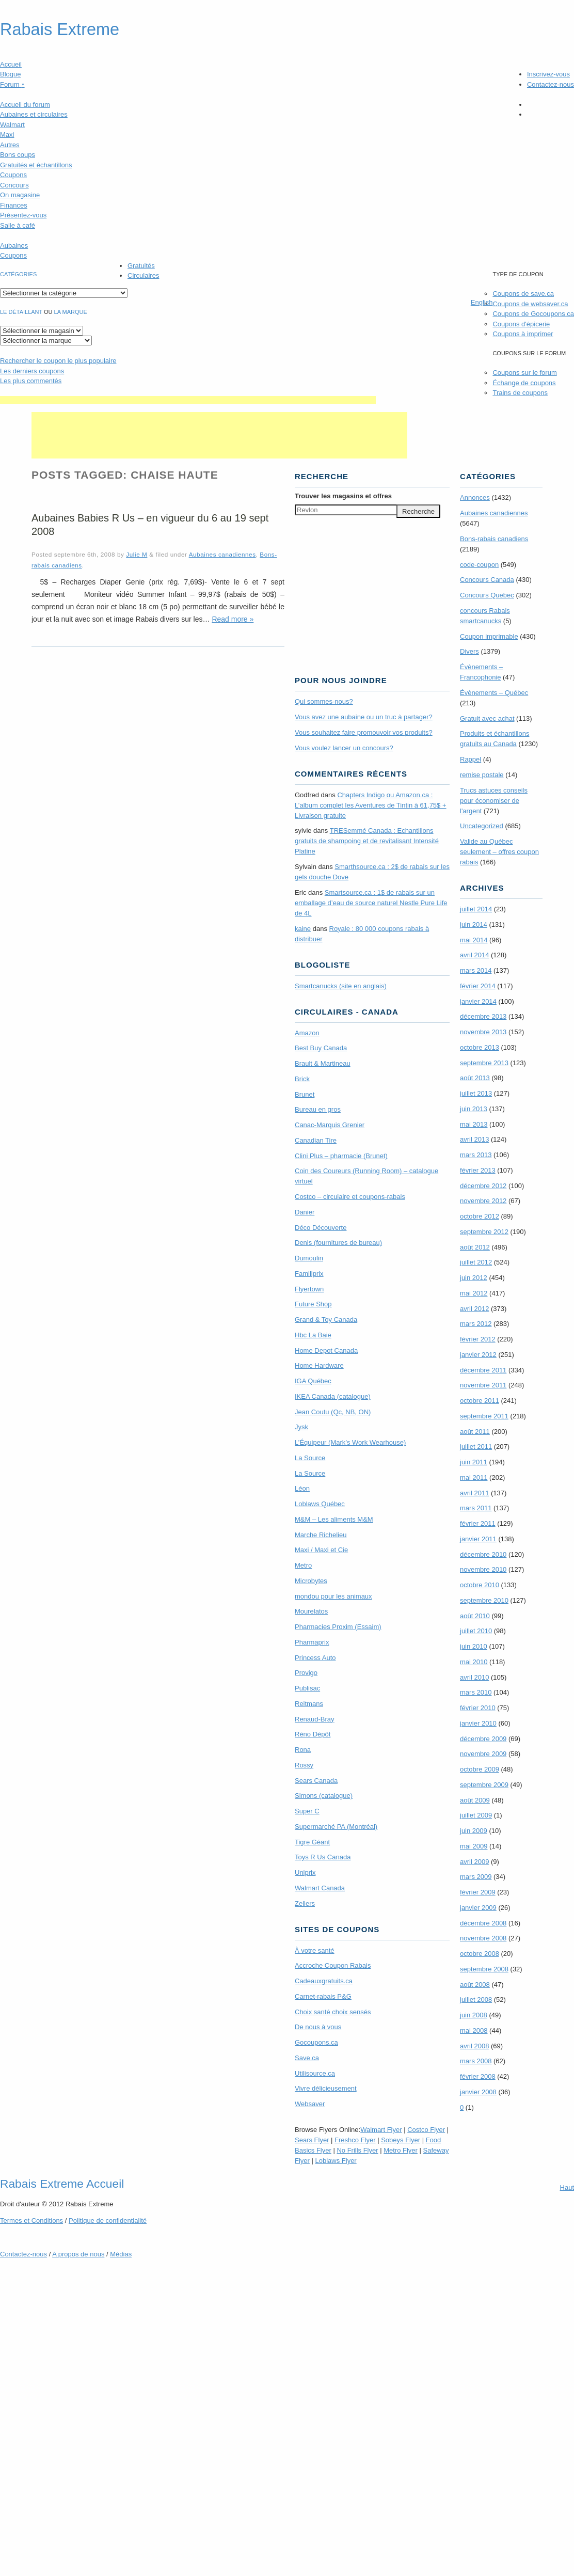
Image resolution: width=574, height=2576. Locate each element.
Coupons (13, 175)
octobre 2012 (479, 1216)
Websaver (310, 2104)
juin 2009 (473, 1831)
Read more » (232, 619)
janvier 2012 (478, 1354)
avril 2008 (474, 2046)
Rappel (470, 759)
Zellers (305, 1903)
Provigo (306, 1673)
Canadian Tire (316, 1140)
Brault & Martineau (322, 1063)
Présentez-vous (23, 215)
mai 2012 (473, 1293)
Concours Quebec (487, 595)
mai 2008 (473, 2030)
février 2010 (478, 1708)
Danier (304, 1212)
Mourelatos (311, 1611)
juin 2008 (473, 2015)
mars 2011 (475, 1508)
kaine (303, 929)
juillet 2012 (476, 1262)
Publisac (307, 1688)
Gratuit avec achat (487, 718)
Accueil (11, 64)
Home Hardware (319, 1365)
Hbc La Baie (313, 1335)
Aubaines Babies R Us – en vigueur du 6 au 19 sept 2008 (149, 524)
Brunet (304, 1094)
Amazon (307, 1033)
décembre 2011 (483, 1370)
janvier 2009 (478, 1907)
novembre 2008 (483, 1938)
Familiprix (309, 1273)
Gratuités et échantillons (36, 165)
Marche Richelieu (320, 1535)
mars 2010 (475, 1692)
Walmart (12, 125)
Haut (567, 2187)
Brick (302, 1079)
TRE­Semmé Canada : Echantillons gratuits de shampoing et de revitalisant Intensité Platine (367, 841)
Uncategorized (481, 826)
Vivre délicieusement (326, 2088)
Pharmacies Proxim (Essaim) (338, 1627)
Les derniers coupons (32, 371)
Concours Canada (487, 579)
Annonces (475, 497)
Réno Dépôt (312, 1734)
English (482, 302)
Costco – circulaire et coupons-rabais (350, 1196)
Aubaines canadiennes (222, 554)
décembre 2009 (483, 1739)
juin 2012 (473, 1278)
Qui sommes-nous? (324, 701)
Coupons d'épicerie (521, 324)
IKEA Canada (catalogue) (333, 1396)
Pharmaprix (312, 1642)
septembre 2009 (484, 1785)
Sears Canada (316, 1780)
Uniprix (305, 1872)
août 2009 (475, 1800)
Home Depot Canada (326, 1350)
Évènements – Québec (494, 693)
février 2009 (478, 1892)
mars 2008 (475, 2061)
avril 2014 (474, 955)
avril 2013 (474, 1139)
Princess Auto (315, 1658)
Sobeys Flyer (400, 2140)
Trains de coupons (519, 393)
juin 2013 (473, 1109)
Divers (469, 651)
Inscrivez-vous (548, 74)
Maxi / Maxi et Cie (321, 1550)
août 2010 (475, 1616)
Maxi (7, 134)
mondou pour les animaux (333, 1596)
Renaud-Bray (314, 1719)
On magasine (20, 195)
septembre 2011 (484, 1416)
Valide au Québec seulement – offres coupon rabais (499, 851)
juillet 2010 (476, 1631)
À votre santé (314, 1950)
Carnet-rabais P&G (323, 1996)
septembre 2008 (484, 1969)
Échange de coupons (523, 383)
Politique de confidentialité (108, 2220)
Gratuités (141, 266)
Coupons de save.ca (523, 293)
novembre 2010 (483, 1569)
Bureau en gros (318, 1109)
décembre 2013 (483, 1016)
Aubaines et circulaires (34, 114)
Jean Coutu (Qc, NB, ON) (333, 1412)
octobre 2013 (479, 1047)
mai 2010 (473, 1662)
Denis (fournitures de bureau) (338, 1242)
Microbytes (311, 1581)
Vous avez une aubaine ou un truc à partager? (364, 717)
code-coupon (479, 564)
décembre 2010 (483, 1554)
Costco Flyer (426, 2130)
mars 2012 (475, 1323)
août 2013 (475, 1078)
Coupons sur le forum (524, 372)
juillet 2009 (476, 1815)
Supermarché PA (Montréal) (336, 1826)
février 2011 (478, 1523)
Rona (303, 1749)
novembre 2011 (483, 1385)
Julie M (136, 554)
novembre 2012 (483, 1201)
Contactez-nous (550, 84)
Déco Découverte (320, 1227)
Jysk (301, 1427)
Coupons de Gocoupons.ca (533, 314)
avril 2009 (474, 1862)
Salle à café (17, 225)
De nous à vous (318, 2027)
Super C (307, 1811)
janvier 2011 (478, 1539)
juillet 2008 (476, 1999)
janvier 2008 (478, 2092)
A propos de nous (78, 2254)
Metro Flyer (401, 2150)
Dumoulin (309, 1258)
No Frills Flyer (357, 2150)
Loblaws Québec (320, 1504)
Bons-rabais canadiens (494, 539)
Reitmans (309, 1704)
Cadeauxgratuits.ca (324, 1981)
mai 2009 (473, 1846)
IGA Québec (313, 1381)
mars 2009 (475, 1876)
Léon (302, 1488)
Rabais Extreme (59, 29)
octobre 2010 (479, 1585)
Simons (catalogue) (324, 1795)
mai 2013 (473, 1124)
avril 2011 (474, 1493)
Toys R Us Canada (322, 1857)
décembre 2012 (483, 1186)
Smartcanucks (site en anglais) (341, 986)
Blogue (10, 74)
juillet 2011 (476, 1446)
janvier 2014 (478, 1001)
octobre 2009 (479, 1769)
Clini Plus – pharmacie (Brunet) (341, 1156)
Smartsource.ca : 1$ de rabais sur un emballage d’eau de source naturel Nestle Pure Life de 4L (371, 903)
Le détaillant (21, 312)
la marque (70, 312)
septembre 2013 (484, 1063)
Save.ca (307, 2058)
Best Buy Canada (321, 1048)
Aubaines (14, 245)
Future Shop (313, 1304)
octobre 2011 (479, 1400)
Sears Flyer (312, 2140)
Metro (303, 1565)
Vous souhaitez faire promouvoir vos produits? (364, 732)
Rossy (304, 1765)
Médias (121, 2254)
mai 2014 (473, 940)
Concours (14, 185)
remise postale (482, 775)
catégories (18, 274)
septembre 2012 (484, 1232)
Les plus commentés (30, 381)
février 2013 (478, 1170)
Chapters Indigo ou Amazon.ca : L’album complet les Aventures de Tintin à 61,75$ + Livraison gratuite (371, 805)
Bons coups (17, 155)
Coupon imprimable (489, 636)
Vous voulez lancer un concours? (344, 748)
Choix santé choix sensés (333, 2012)
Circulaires (143, 275)
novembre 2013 (483, 1032)
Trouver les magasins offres (343, 496)
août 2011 (475, 1431)
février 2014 (478, 986)
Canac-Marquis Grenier (329, 1125)
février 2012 (478, 1339)
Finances (13, 205)
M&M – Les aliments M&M (334, 1519)
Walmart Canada (320, 1888)
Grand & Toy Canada (326, 1319)
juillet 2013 (476, 1093)
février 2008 (478, 2076)
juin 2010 (473, 1646)
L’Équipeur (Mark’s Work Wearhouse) (350, 1442)
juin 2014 (473, 924)
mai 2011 (473, 1477)
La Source (310, 1458)
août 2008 (475, 1984)
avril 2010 (474, 1677)
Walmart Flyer (381, 2130)
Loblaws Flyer (336, 2160)
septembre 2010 (484, 1600)
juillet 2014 (476, 909)
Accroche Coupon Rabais (333, 1965)
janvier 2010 (478, 1723)
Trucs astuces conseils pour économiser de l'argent (494, 800)
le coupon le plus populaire (58, 361)
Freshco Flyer (354, 2140)
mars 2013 (475, 1155)
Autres (10, 145)
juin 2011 (473, 1462)
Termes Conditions (31, 2220)
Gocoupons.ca (316, 2042)
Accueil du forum (25, 104)
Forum (12, 84)
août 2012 (475, 1247)
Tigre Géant (312, 1842)
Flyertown (309, 1289)
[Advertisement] (188, 400)
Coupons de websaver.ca (530, 304)
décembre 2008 (483, 1923)
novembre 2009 (483, 1754)
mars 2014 (475, 970)
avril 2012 (474, 1309)
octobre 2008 (479, 1953)
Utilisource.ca (315, 2073)
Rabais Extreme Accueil (62, 2183)
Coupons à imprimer (522, 334)
